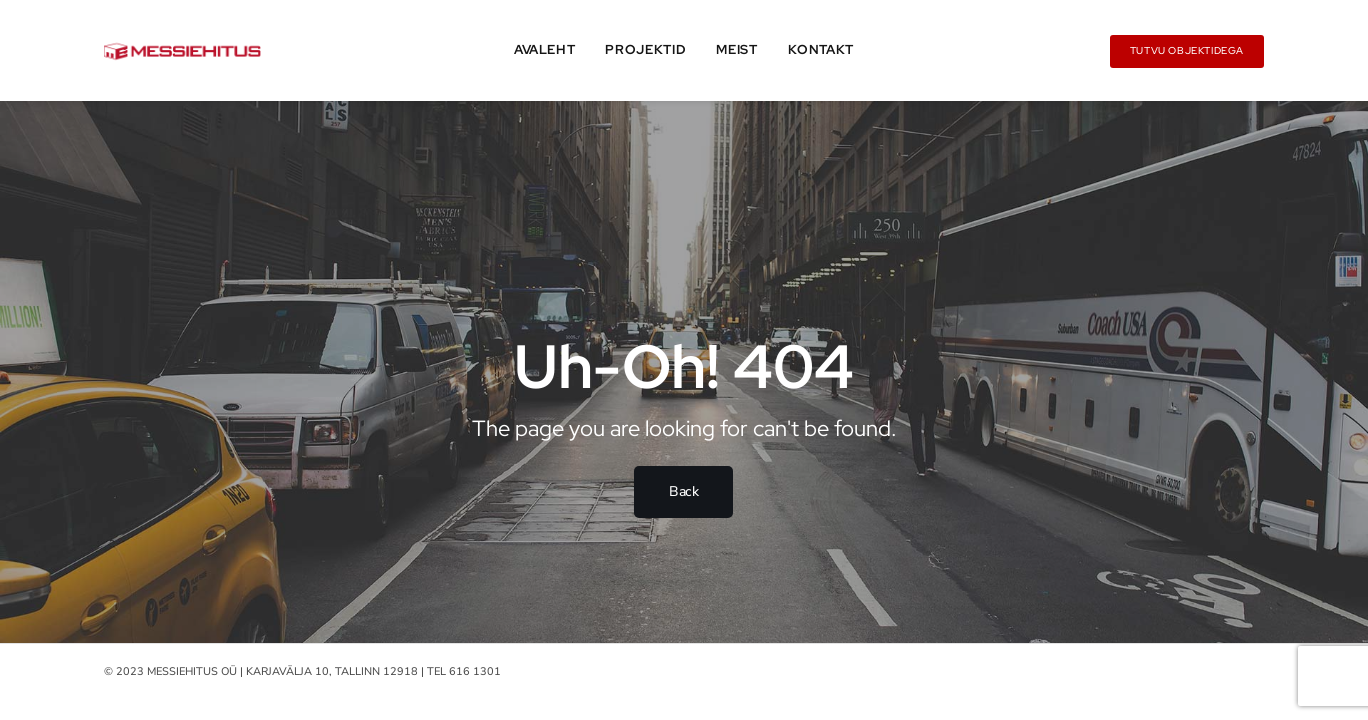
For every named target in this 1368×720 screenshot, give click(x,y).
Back (683, 491)
